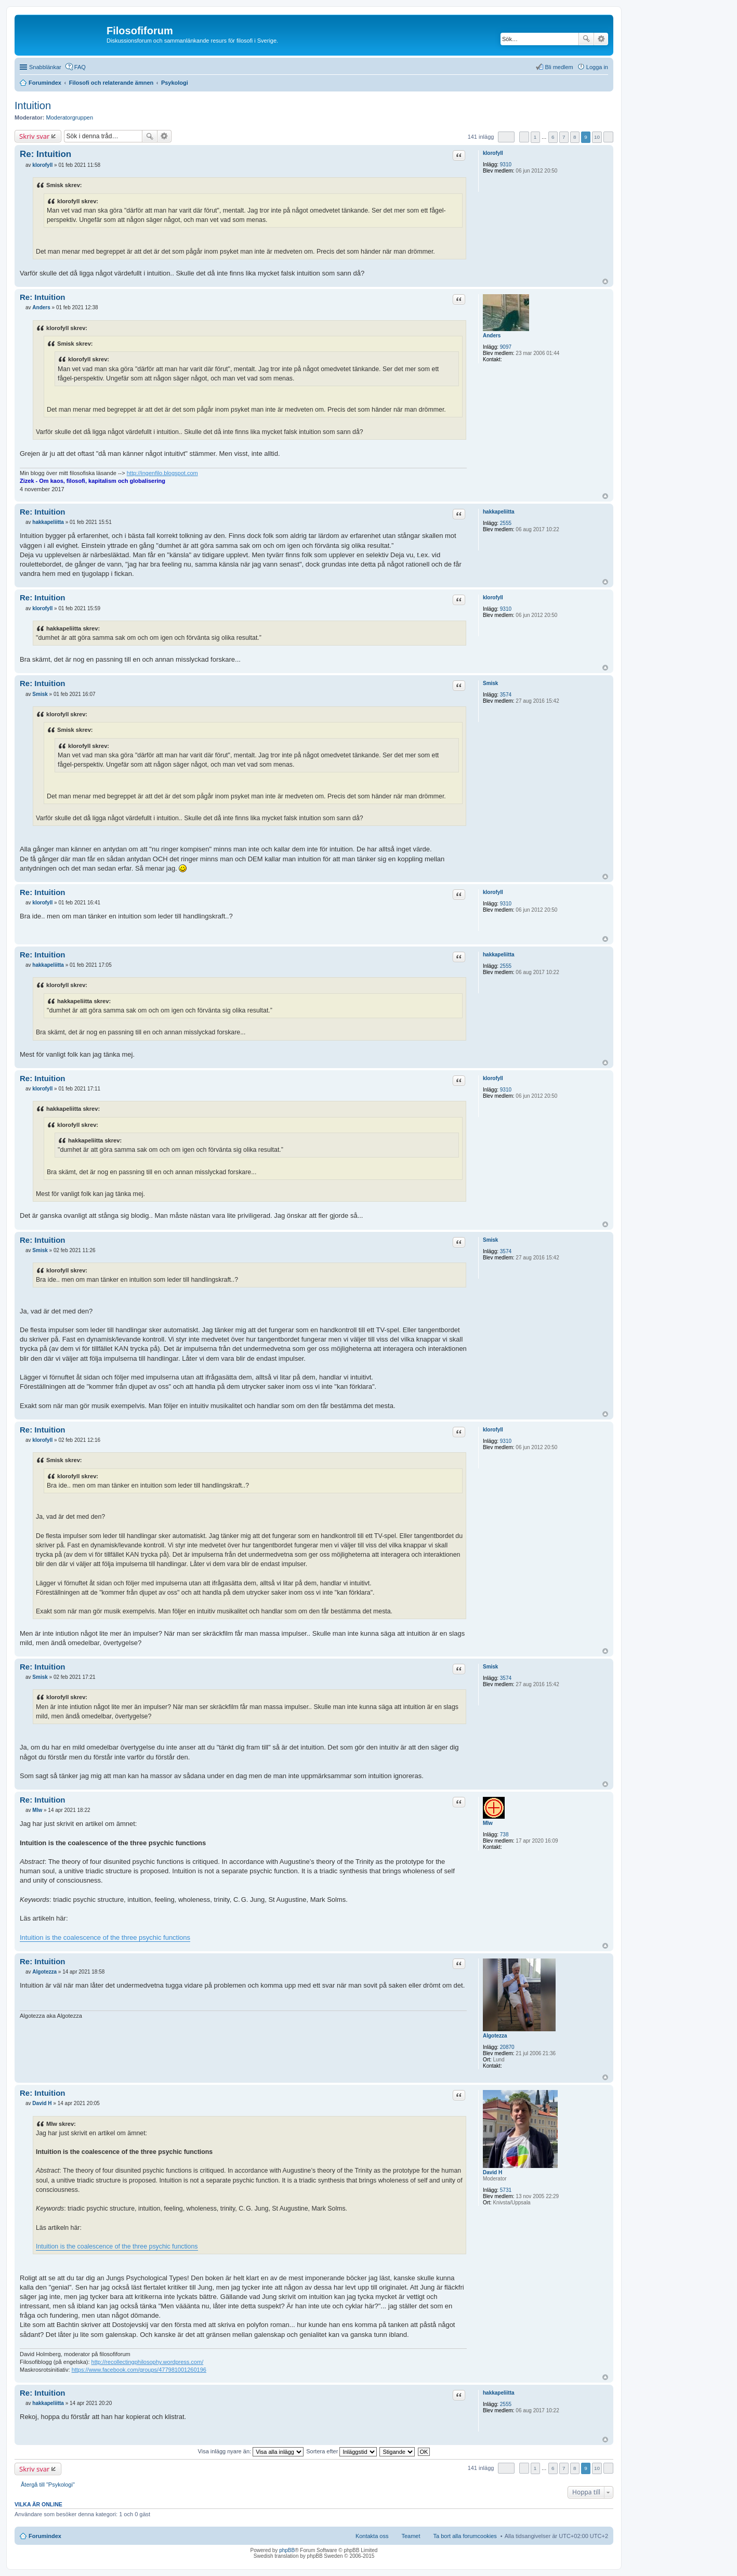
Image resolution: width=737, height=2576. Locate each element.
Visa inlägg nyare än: (251, 2451)
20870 (507, 2047)
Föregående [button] (524, 137)
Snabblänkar (45, 67)
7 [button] (563, 137)
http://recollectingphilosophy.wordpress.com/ (147, 2362)
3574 (505, 695)
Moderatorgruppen (70, 117)
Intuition (33, 105)
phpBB (287, 2550)
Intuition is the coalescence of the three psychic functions (105, 1937)
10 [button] (597, 137)
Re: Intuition (45, 154)
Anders (492, 335)
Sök (586, 39)
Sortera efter (341, 2451)
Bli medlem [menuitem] (559, 67)
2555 (505, 523)
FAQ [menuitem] (80, 67)
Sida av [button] (506, 137)
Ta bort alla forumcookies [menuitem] (465, 2536)
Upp (605, 281)
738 (504, 1834)
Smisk (490, 683)
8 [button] (574, 137)
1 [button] (535, 137)
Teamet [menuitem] (410, 2536)
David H (492, 2172)
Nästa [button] (608, 137)
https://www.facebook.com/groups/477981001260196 (139, 2370)
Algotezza (495, 2036)
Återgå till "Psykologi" (48, 2484)
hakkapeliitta (499, 512)
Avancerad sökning (601, 39)
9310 (505, 164)
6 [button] (553, 137)
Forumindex (45, 2536)
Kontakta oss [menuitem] (372, 2536)
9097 (505, 347)
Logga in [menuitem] (597, 67)
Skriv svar (34, 136)
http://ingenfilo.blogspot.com (162, 473)
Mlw (488, 1823)
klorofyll (493, 153)
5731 (505, 2190)
